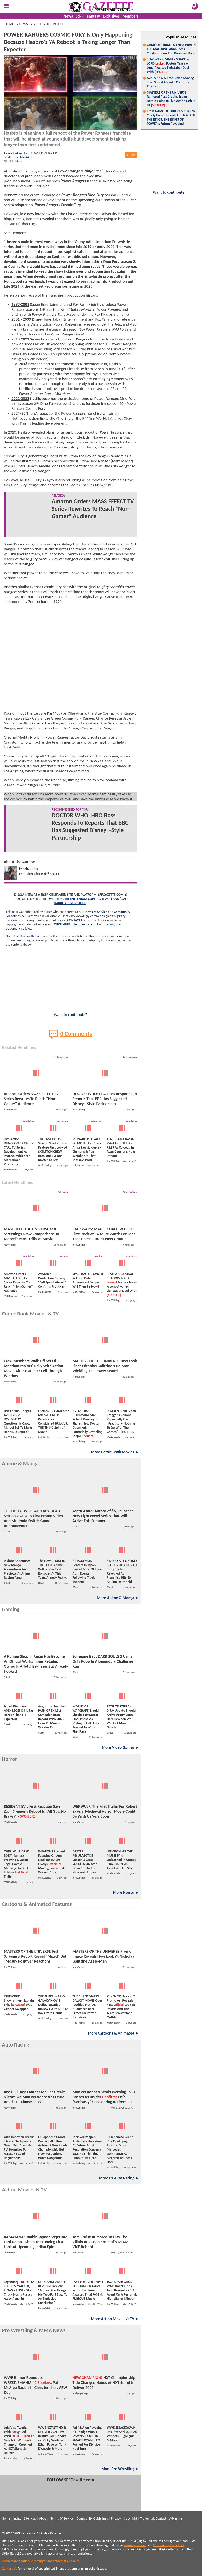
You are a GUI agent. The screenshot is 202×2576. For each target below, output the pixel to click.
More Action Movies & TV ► (115, 2318)
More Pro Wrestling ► (120, 2468)
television (55, 24)
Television (26, 157)
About (43, 2518)
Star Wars (62, 1121)
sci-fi (37, 24)
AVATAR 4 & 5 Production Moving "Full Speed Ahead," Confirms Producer (170, 82)
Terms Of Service (62, 2518)
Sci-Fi (80, 16)
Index (17, 2518)
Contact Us (9, 2568)
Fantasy (93, 16)
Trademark (147, 2518)
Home (9, 24)
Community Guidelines (92, 2518)
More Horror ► (126, 1892)
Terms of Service (95, 912)
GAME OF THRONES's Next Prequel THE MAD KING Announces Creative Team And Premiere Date (171, 49)
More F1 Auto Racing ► (119, 2178)
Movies (63, 1192)
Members (130, 16)
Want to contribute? (70, 1012)
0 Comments (70, 1034)
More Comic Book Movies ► (115, 1452)
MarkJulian (15, 153)
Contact (161, 2518)
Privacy (116, 2518)
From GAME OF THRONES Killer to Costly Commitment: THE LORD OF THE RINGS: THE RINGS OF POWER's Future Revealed (171, 117)
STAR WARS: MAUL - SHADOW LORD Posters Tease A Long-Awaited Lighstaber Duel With (168, 65)
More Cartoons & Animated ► (113, 2033)
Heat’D (18, 161)
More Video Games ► (120, 1747)
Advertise (175, 2518)
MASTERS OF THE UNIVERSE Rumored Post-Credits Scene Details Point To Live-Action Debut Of (171, 98)
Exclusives (111, 16)
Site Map (30, 2518)
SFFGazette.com (31, 936)
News (68, 16)
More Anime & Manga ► (118, 1597)
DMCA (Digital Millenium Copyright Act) (79, 899)
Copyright (130, 2518)
